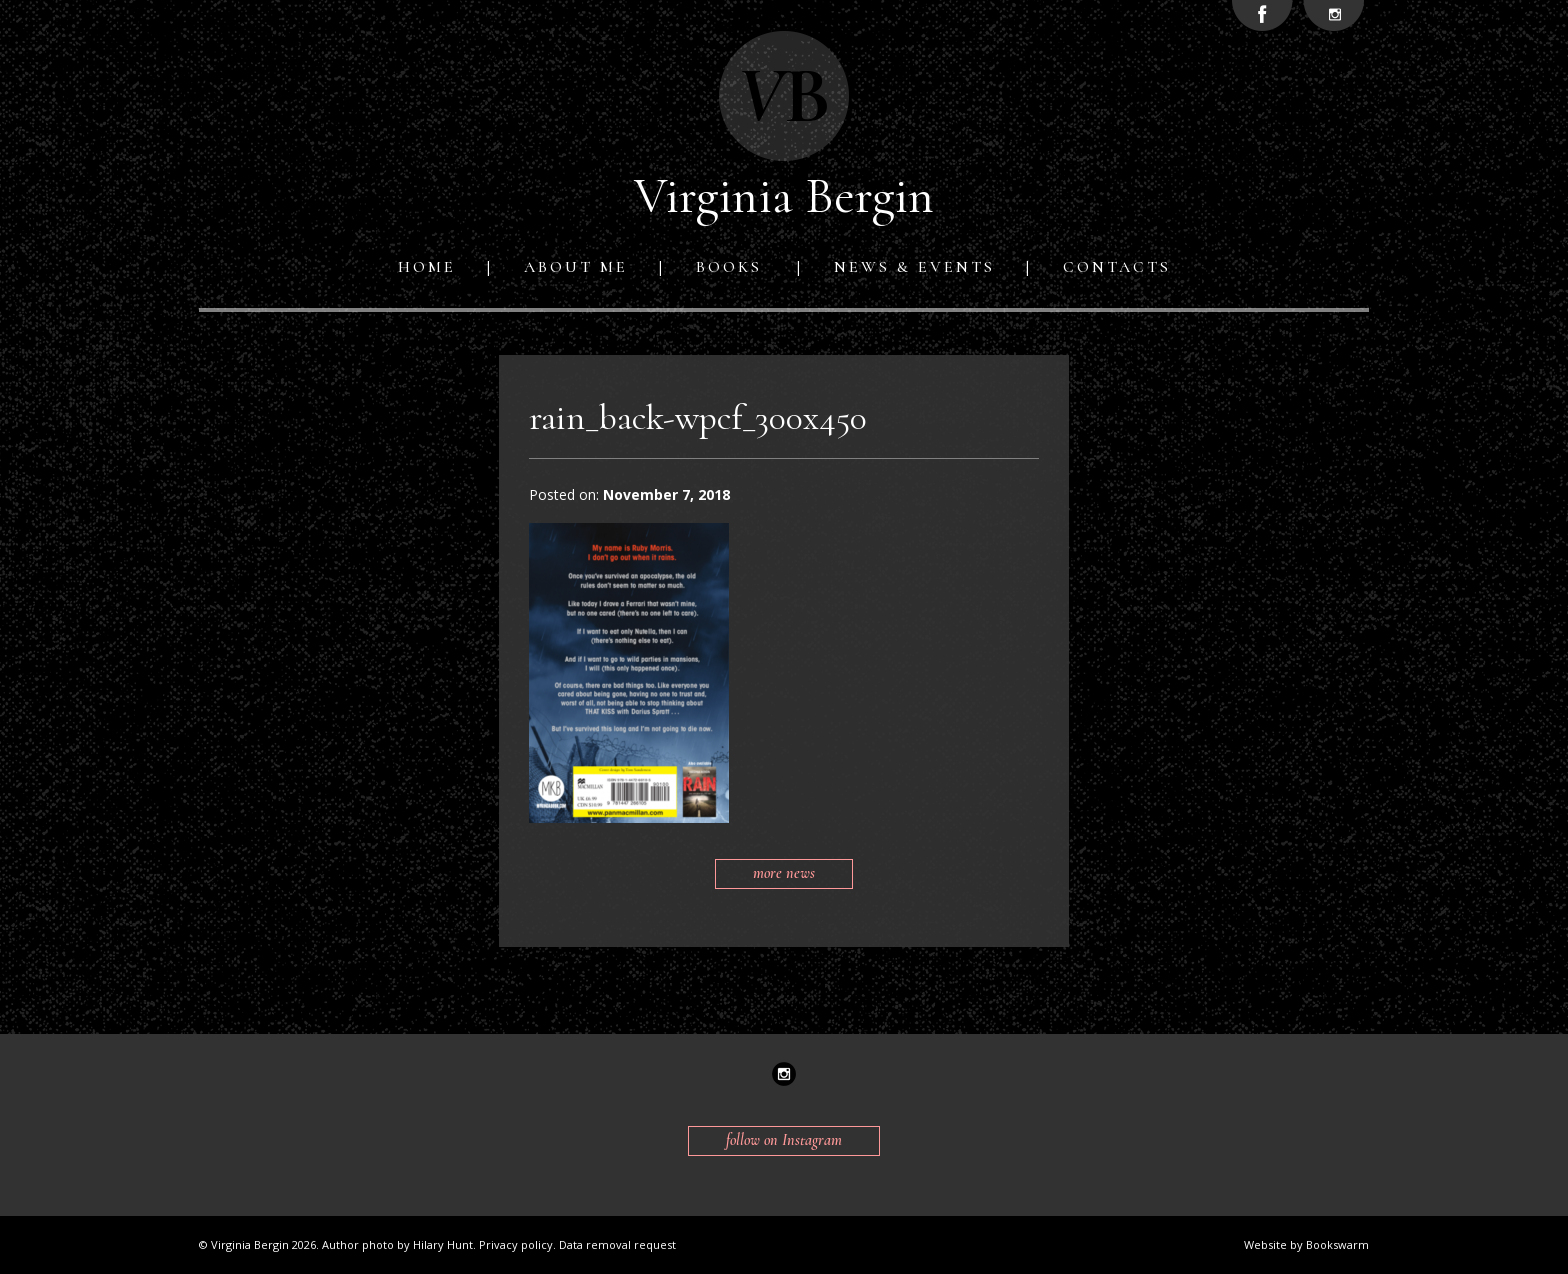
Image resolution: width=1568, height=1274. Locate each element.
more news (784, 873)
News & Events (914, 267)
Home (427, 267)
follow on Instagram (784, 1140)
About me (576, 267)
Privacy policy (516, 1244)
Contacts (1117, 267)
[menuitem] (431, 267)
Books (729, 267)
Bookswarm (1337, 1244)
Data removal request (617, 1244)
